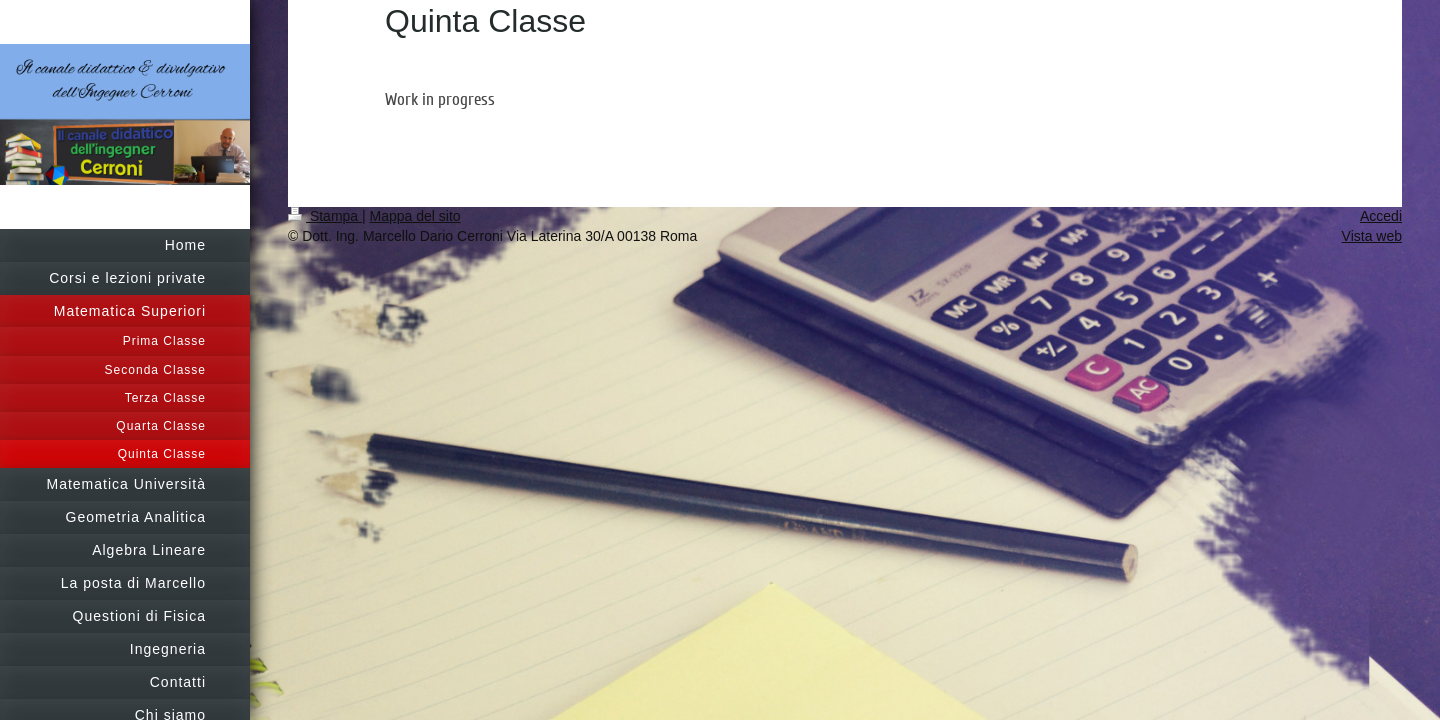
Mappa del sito (415, 216)
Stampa (325, 216)
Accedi (1381, 216)
